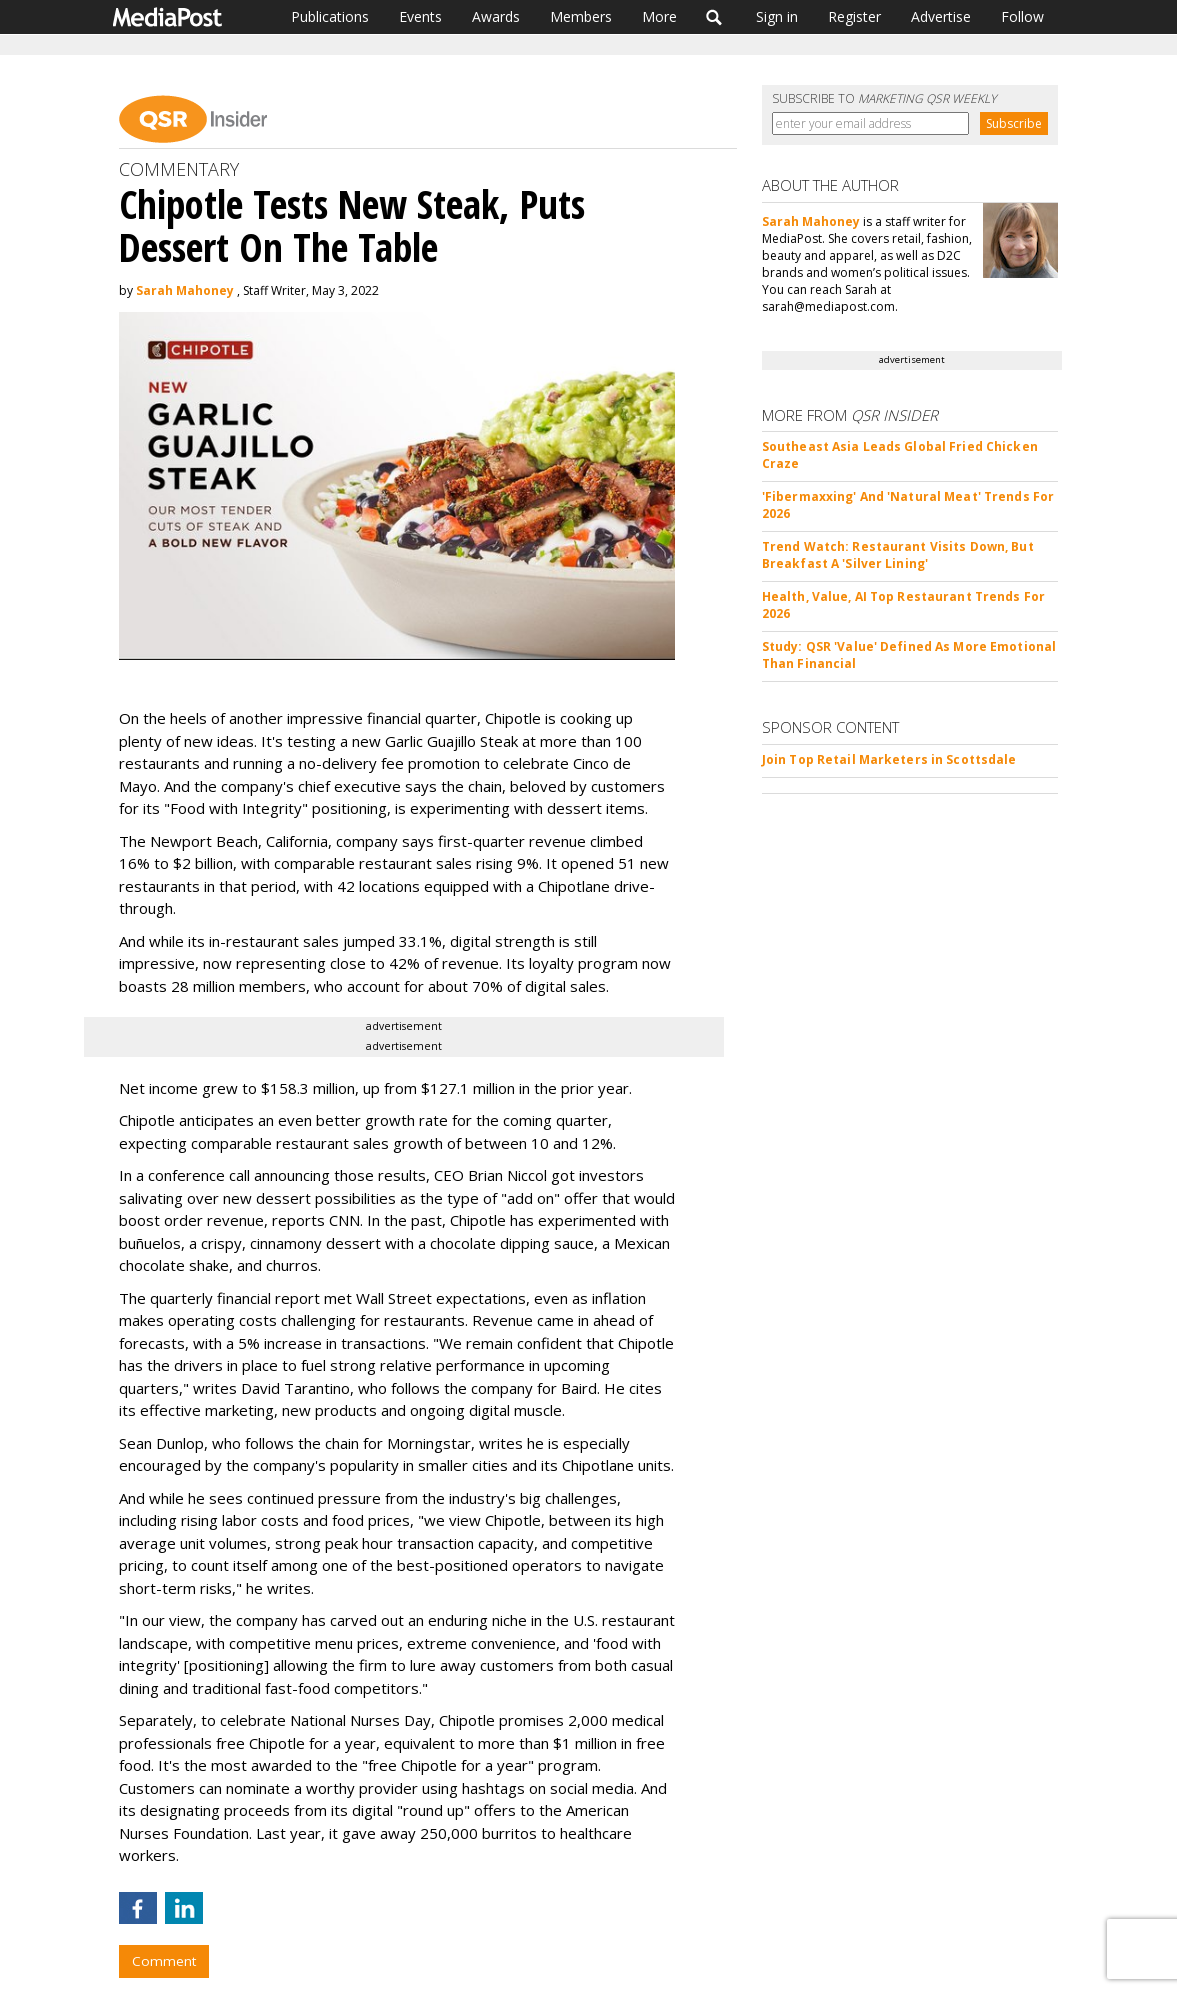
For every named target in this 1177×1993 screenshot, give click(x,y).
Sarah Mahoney (185, 290)
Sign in (777, 16)
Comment (164, 1961)
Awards (496, 16)
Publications (330, 16)
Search (714, 17)
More (659, 16)
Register (854, 16)
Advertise (941, 16)
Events (420, 16)
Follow (1022, 16)
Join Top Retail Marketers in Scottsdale (889, 759)
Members (581, 16)
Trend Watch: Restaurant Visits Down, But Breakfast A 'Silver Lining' (898, 555)
